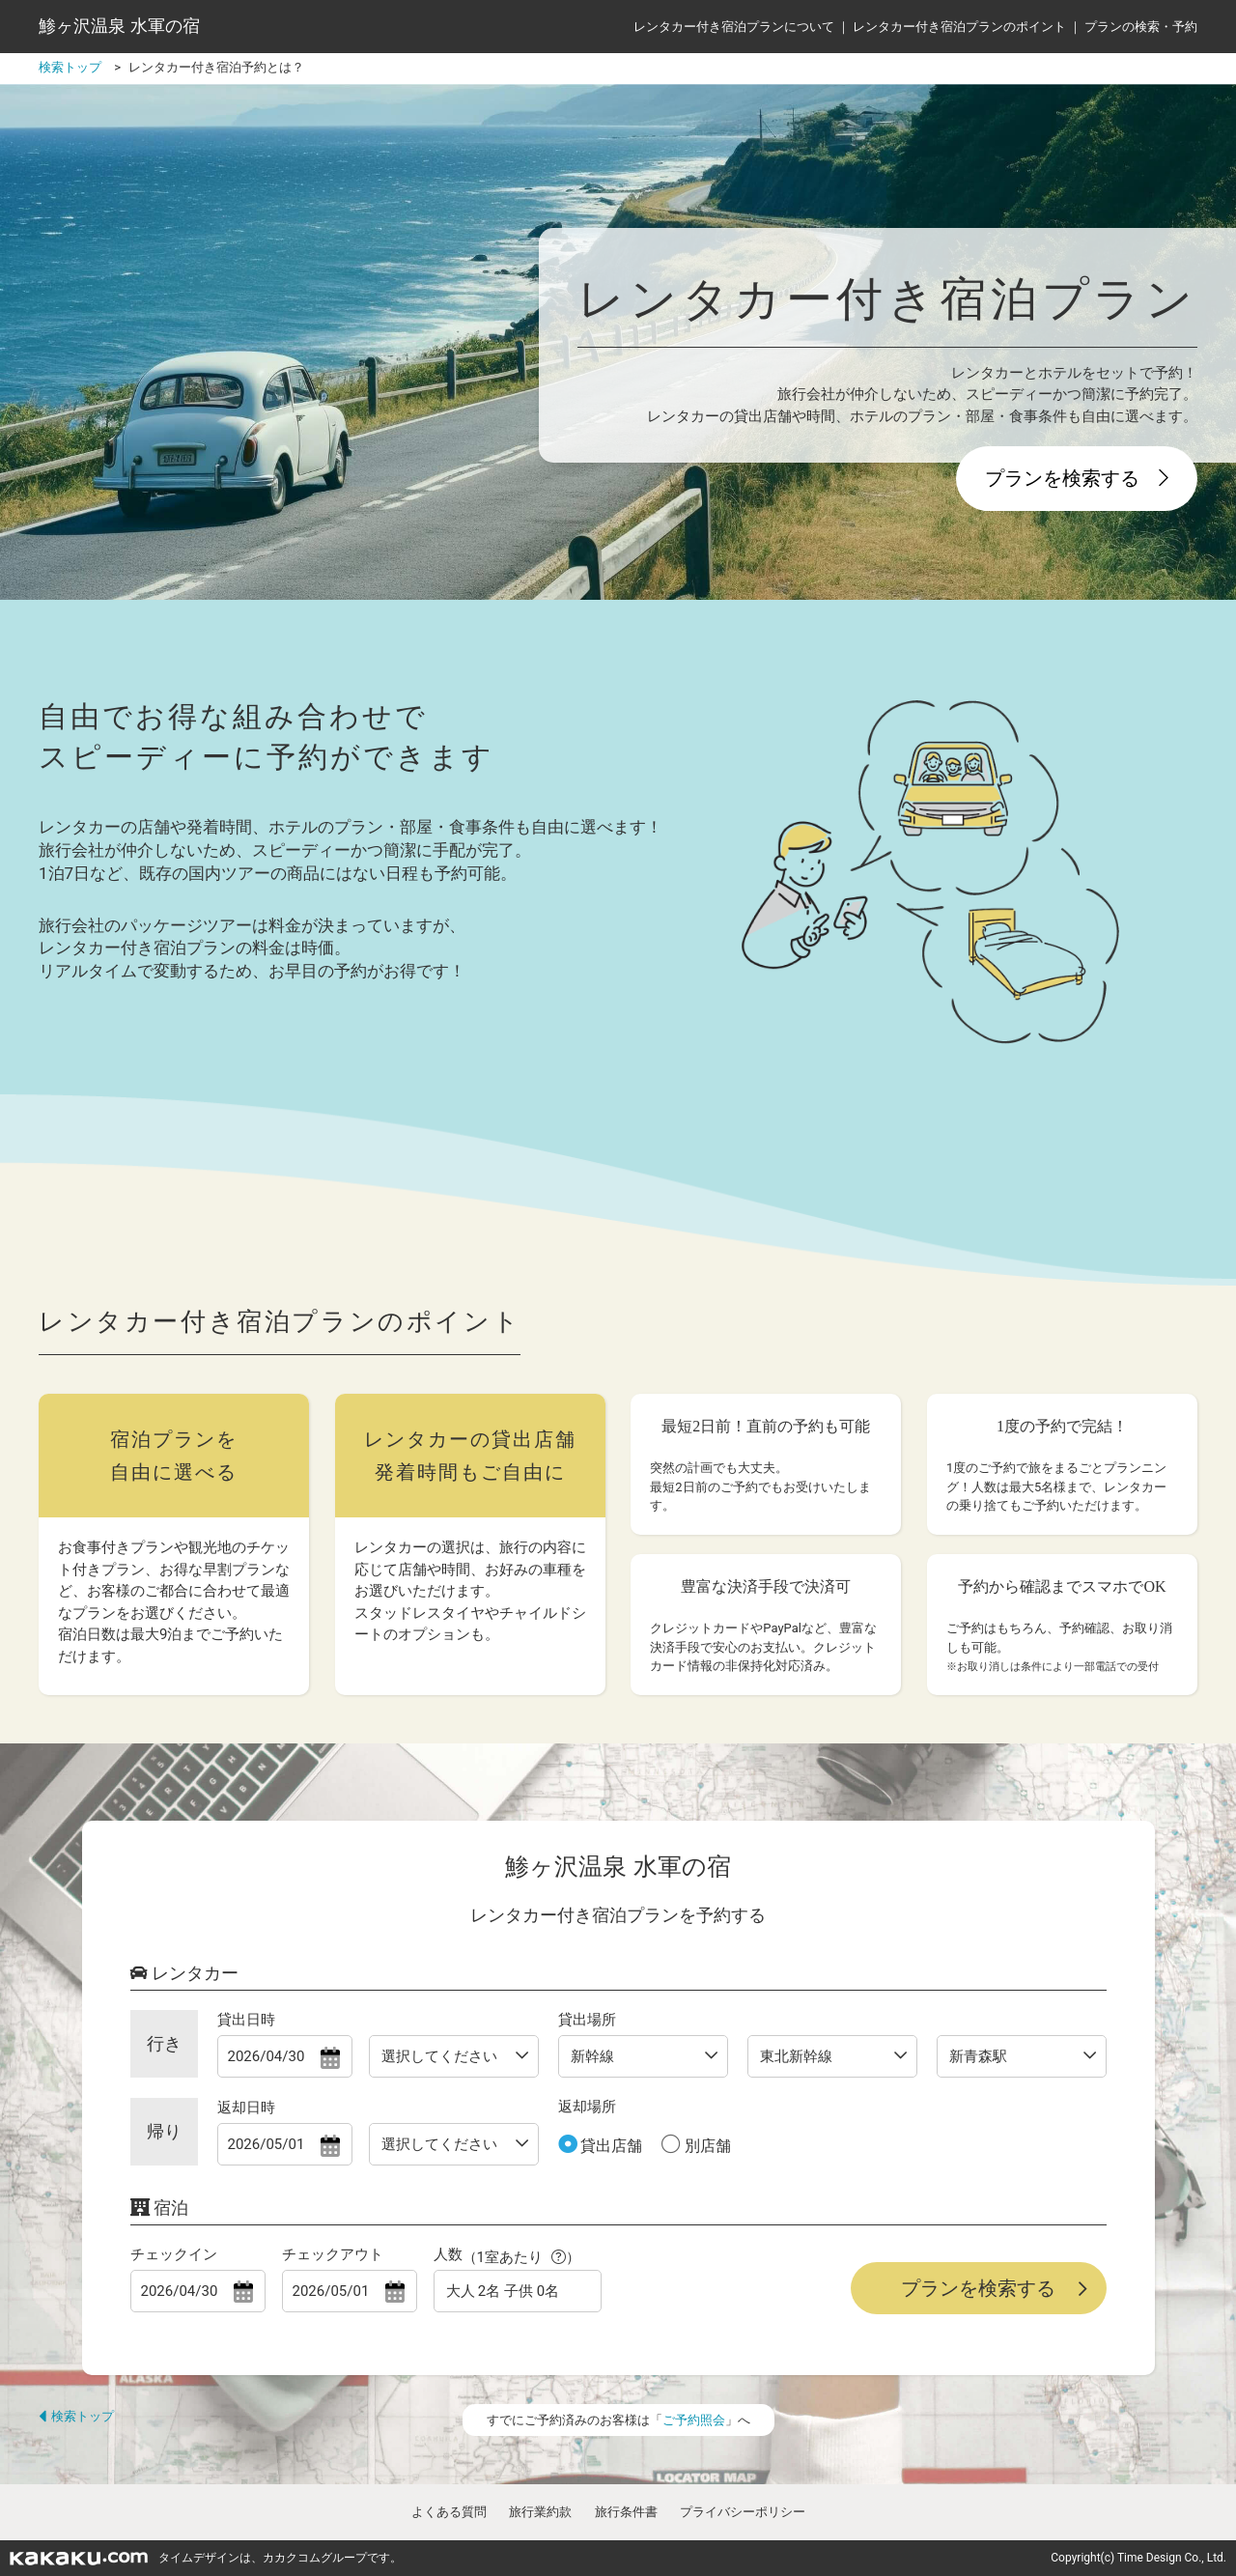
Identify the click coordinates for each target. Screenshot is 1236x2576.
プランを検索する (1076, 478)
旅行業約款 (540, 2512)
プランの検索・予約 (1140, 26)
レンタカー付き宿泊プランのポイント (959, 26)
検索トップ (76, 2416)
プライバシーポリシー (742, 2512)
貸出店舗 (610, 2146)
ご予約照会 (693, 2420)
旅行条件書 (626, 2512)
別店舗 (706, 2146)
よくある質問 (449, 2512)
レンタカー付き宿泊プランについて (733, 26)
